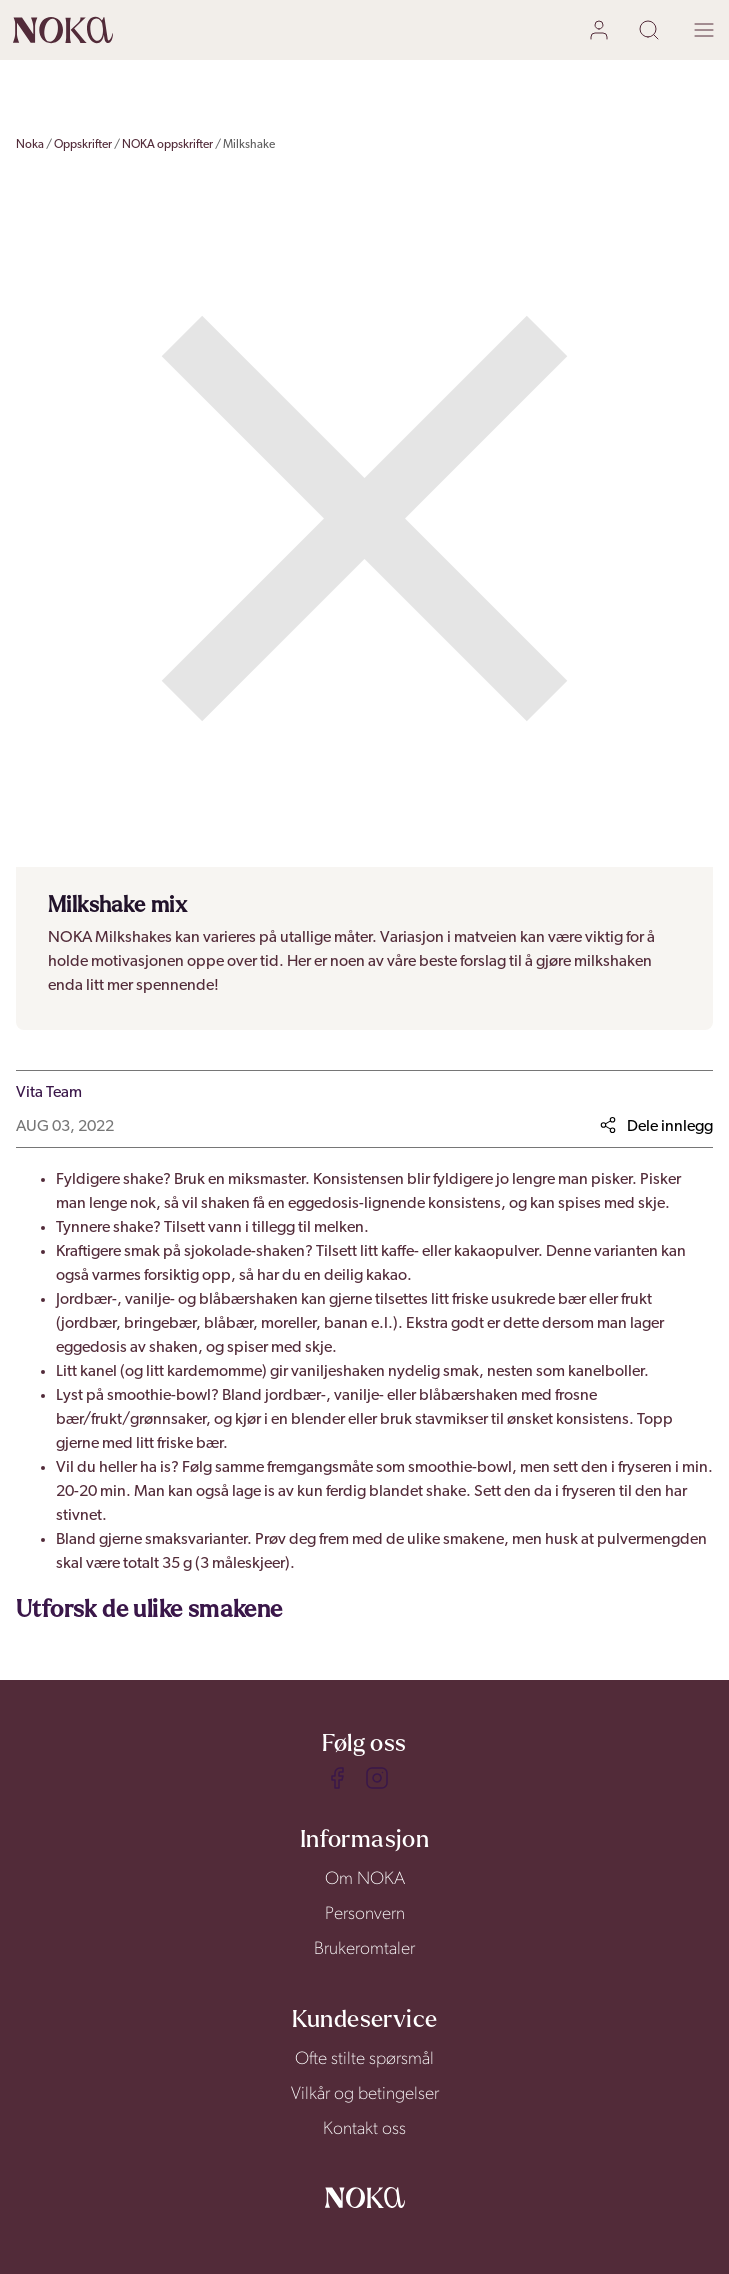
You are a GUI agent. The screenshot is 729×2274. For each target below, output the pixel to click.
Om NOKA (365, 1879)
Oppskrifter (83, 145)
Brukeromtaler (364, 1949)
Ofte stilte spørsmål (364, 2059)
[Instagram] (377, 1778)
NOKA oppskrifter (167, 145)
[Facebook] (337, 1778)
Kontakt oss (364, 2129)
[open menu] (704, 30)
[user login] (601, 30)
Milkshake (249, 145)
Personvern (365, 1914)
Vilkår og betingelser (365, 2094)
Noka (30, 145)
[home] (63, 30)
